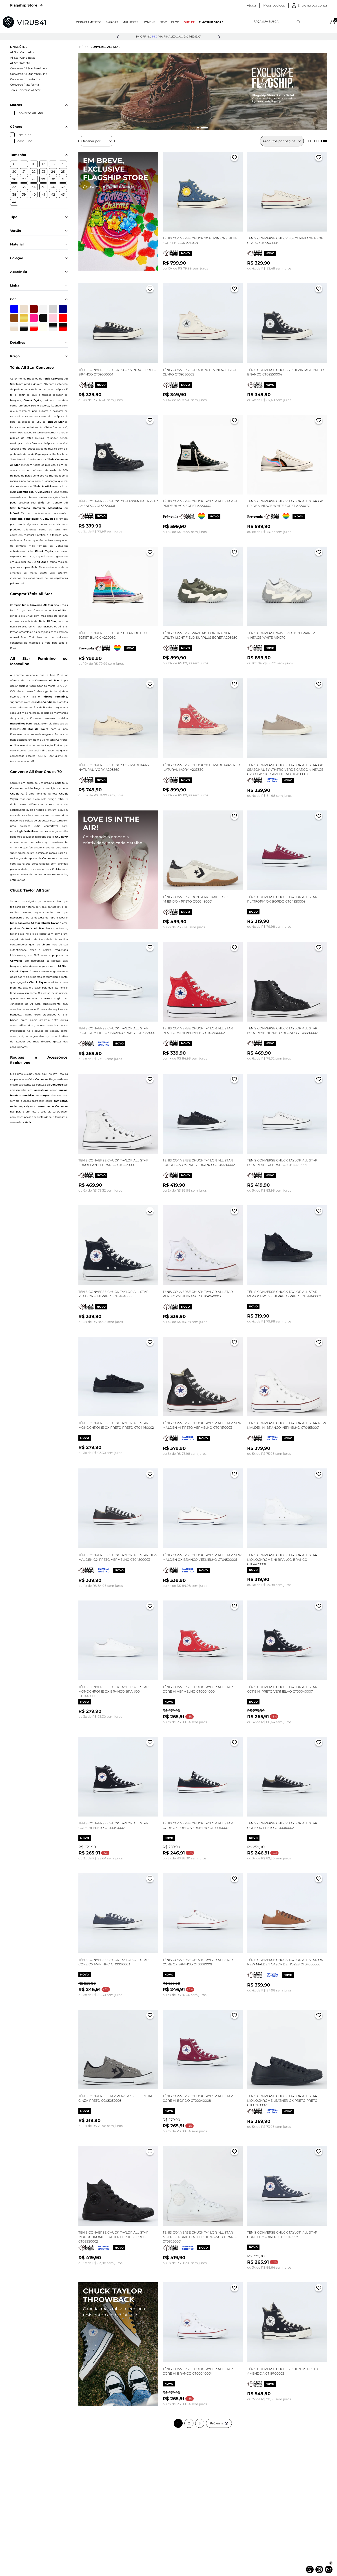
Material (39, 244)
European (16, 734)
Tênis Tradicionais (45, 486)
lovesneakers (167, 36)
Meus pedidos (274, 5)
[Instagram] (319, 2569)
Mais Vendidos (45, 702)
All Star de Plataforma (43, 707)
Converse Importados (25, 79)
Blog (175, 22)
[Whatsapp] (310, 2569)
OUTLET (189, 22)
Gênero (39, 127)
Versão (39, 231)
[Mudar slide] (200, 127)
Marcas (112, 22)
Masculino (24, 141)
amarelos (25, 632)
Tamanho (39, 155)
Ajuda (251, 5)
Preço (39, 356)
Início (83, 47)
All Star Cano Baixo (22, 57)
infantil (14, 513)
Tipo (39, 217)
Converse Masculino (47, 508)
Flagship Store (26, 5)
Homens (149, 22)
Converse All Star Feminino (28, 68)
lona (65, 534)
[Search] (298, 22)
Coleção (39, 258)
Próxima (219, 2423)
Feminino (23, 135)
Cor (39, 299)
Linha (39, 285)
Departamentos (88, 22)
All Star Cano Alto (22, 52)
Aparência (39, 272)
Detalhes (39, 342)
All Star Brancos (43, 626)
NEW (163, 22)
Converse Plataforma (24, 84)
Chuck (15, 793)
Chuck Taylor (44, 551)
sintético (40, 534)
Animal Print (18, 637)
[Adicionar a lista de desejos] (234, 158)
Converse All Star (29, 113)
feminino (24, 508)
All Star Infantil (20, 63)
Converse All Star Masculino (28, 73)
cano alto (16, 518)
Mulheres (130, 22)
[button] (118, 37)
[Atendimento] (329, 2569)
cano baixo (31, 518)
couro (13, 534)
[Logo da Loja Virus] (24, 22)
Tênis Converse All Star (25, 90)
